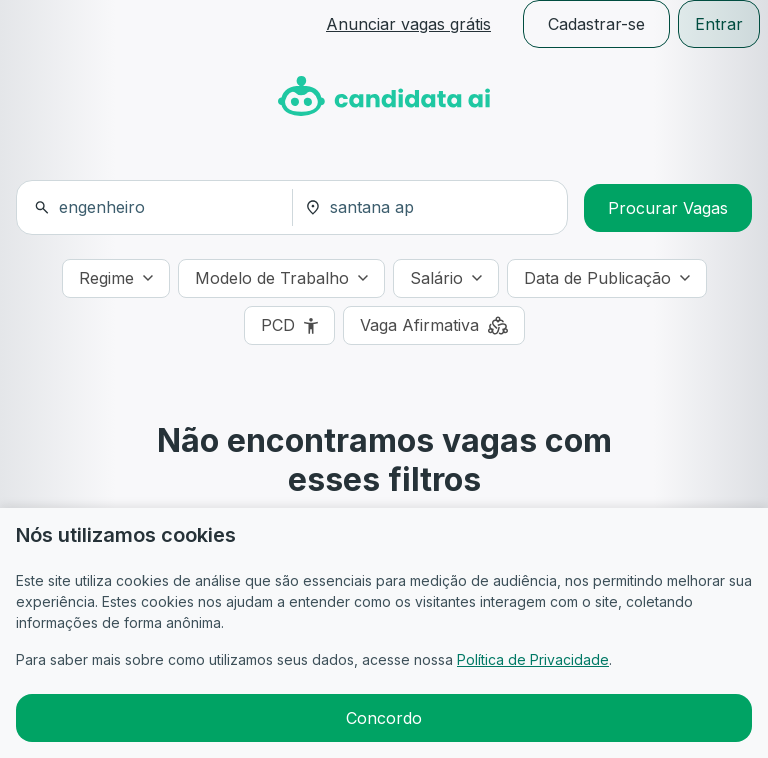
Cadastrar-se (596, 24)
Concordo (384, 718)
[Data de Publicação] (607, 278)
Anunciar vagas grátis (408, 24)
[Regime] (116, 278)
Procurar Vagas (668, 208)
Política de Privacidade (533, 659)
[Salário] (446, 278)
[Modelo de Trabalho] (281, 278)
